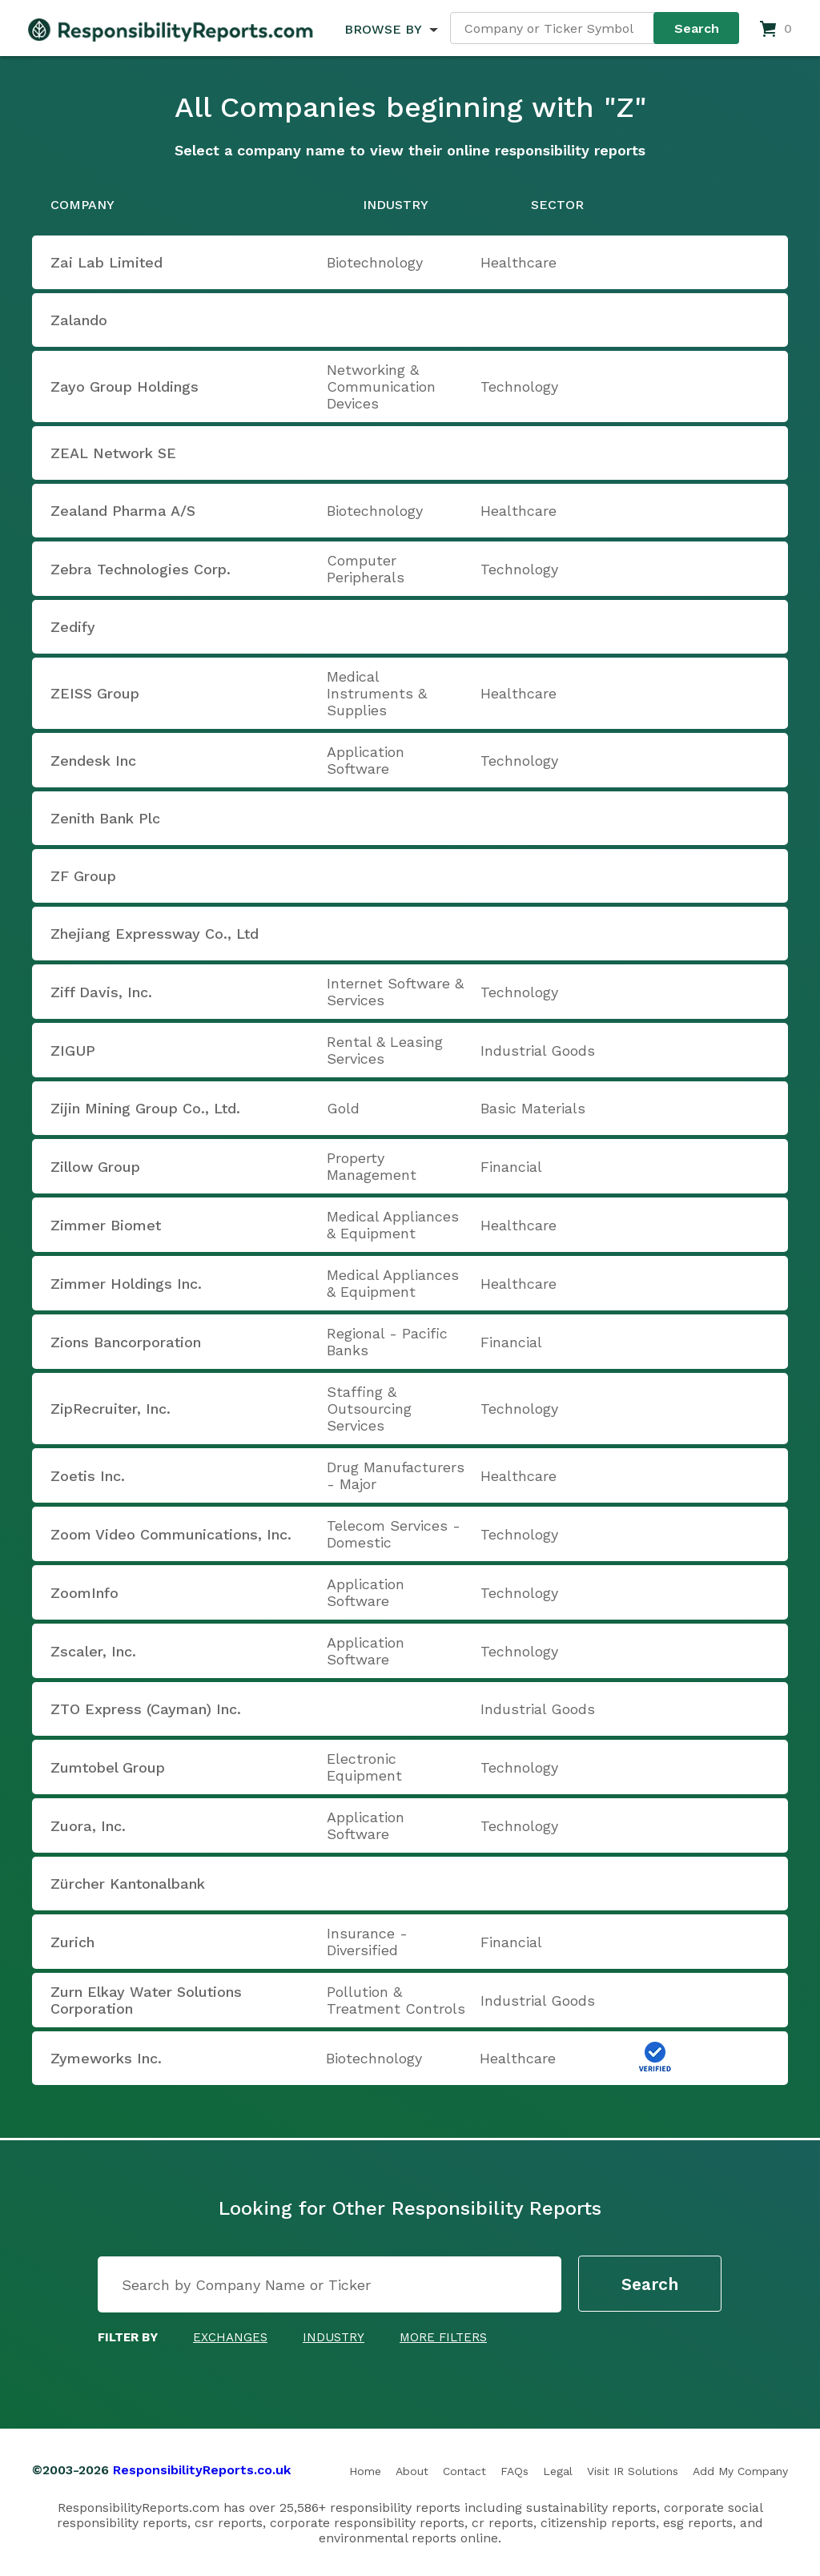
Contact (464, 2471)
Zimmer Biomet (105, 1225)
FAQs (514, 2471)
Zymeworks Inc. (106, 2058)
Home (365, 2471)
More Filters (443, 2337)
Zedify (72, 626)
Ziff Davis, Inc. (101, 992)
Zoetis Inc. (87, 1475)
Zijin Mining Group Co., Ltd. (145, 1108)
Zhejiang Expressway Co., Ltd (154, 933)
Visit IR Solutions (632, 2471)
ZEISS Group (94, 693)
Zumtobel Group (107, 1767)
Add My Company (740, 2471)
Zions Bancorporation (125, 1342)
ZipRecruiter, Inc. (110, 1408)
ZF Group (83, 875)
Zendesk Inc (93, 760)
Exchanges (230, 2337)
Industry (333, 2337)
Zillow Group (95, 1166)
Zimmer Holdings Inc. (126, 1283)
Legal (558, 2471)
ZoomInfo (84, 1592)
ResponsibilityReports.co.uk (202, 2469)
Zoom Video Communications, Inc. (170, 1534)
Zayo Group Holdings (124, 386)
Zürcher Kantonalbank (127, 1883)
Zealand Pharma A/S (122, 510)
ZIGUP (72, 1050)
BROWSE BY (382, 29)
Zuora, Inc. (88, 1825)
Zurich (72, 1942)
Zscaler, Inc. (93, 1651)
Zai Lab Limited (106, 262)
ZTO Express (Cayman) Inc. (145, 1709)
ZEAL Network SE (113, 453)
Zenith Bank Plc (105, 818)
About (412, 2471)
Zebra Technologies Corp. (140, 569)
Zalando (78, 320)
